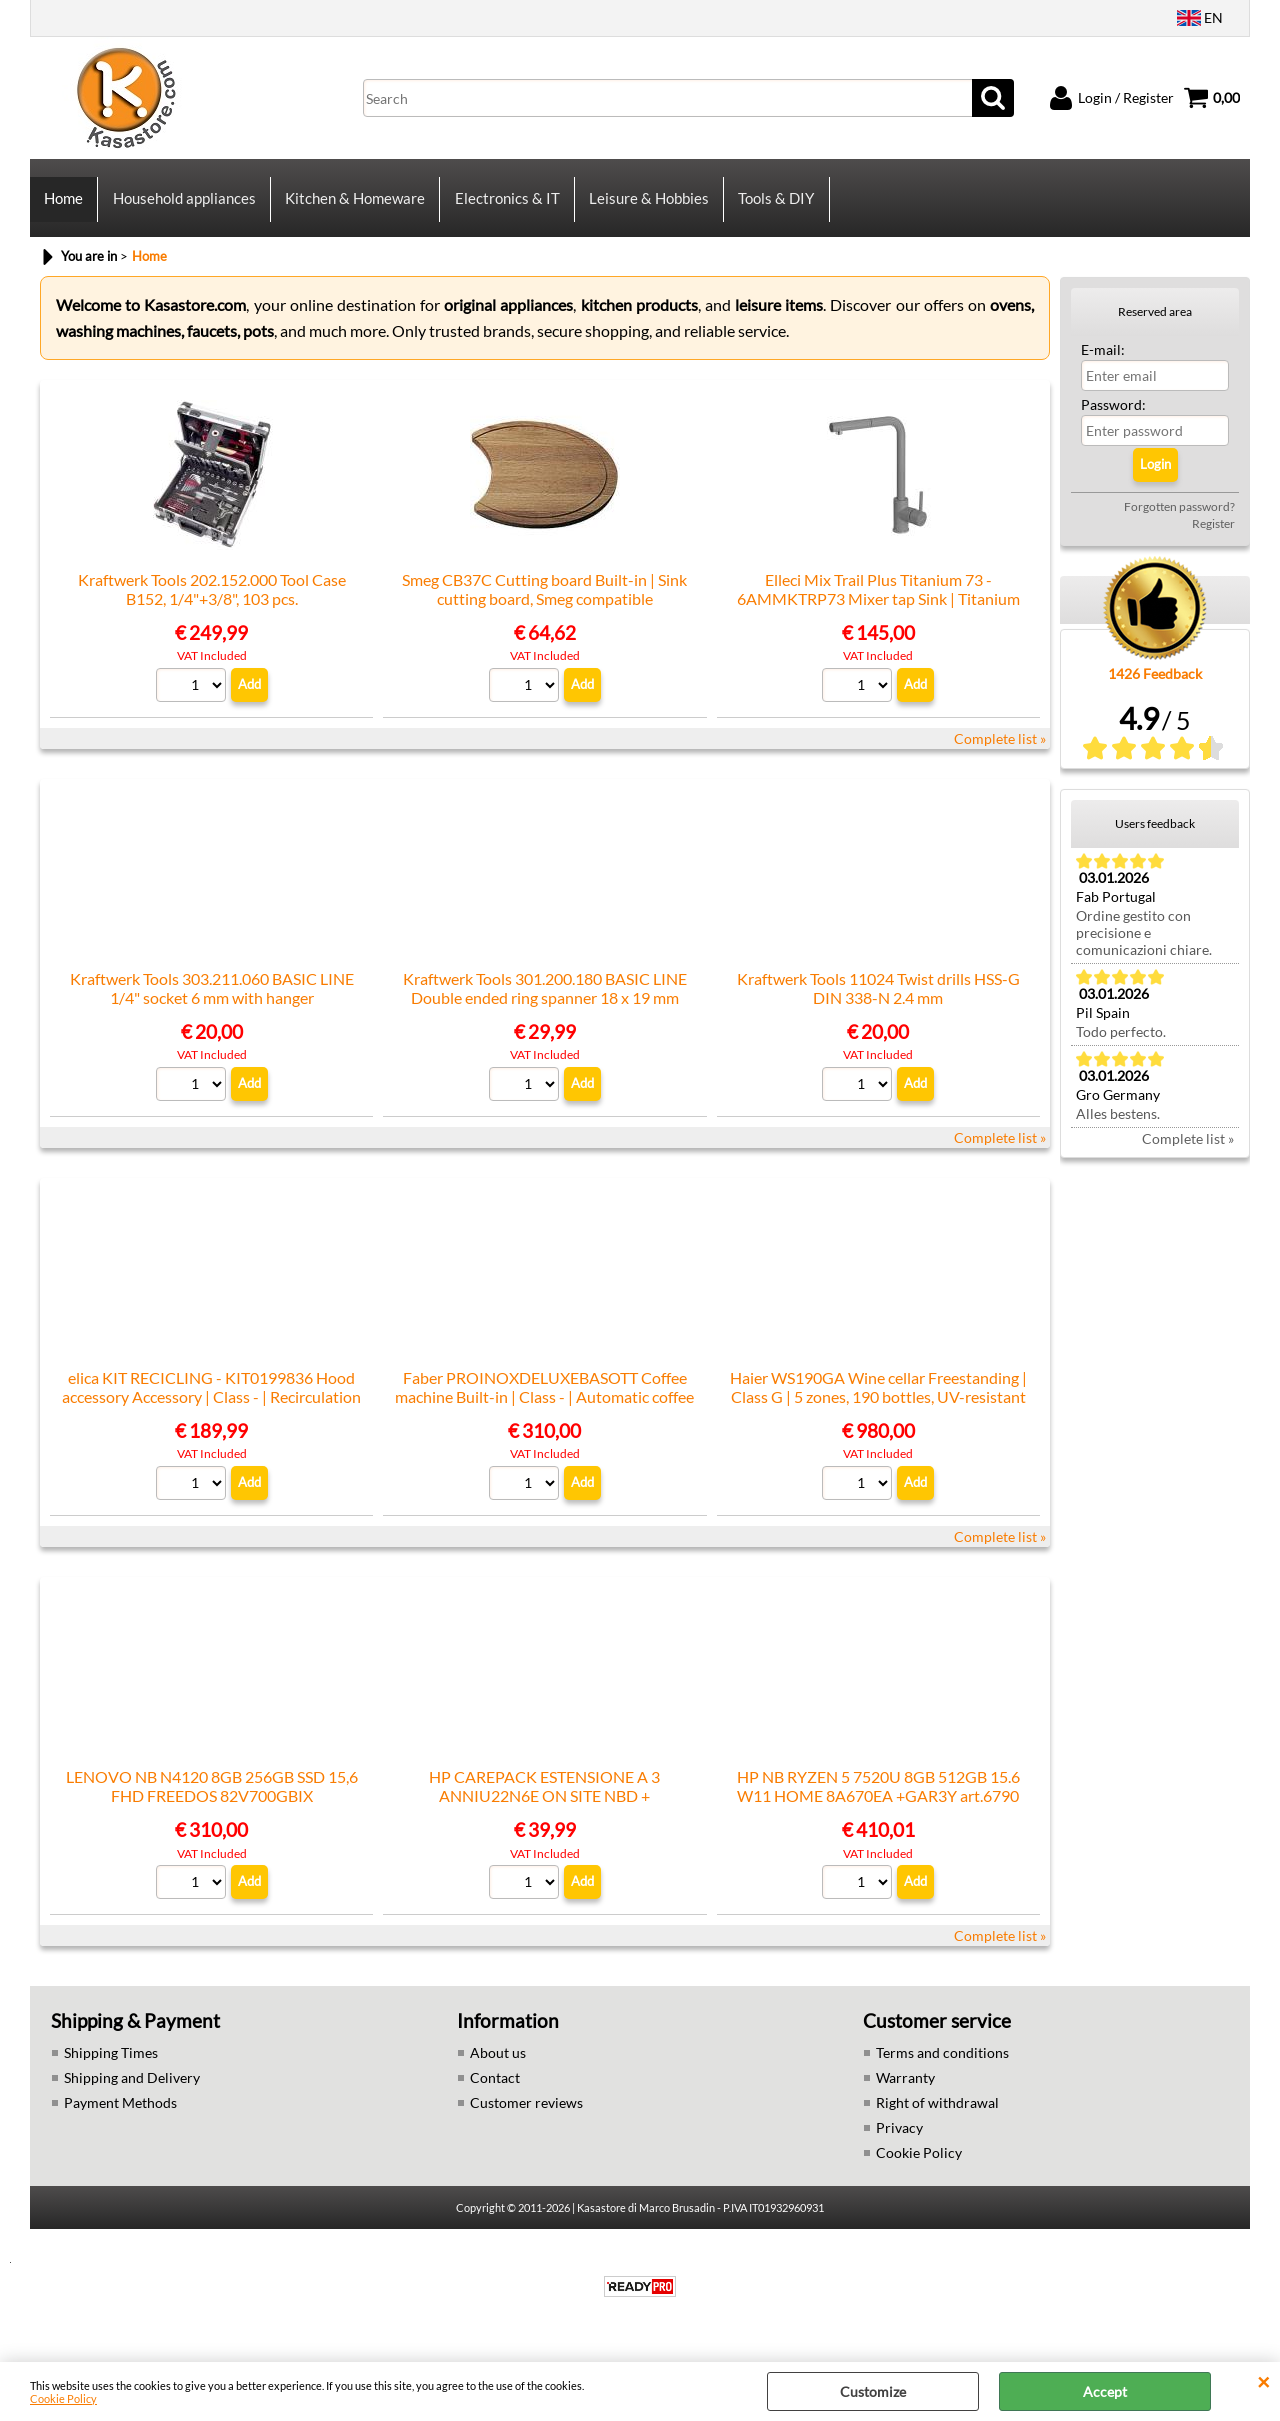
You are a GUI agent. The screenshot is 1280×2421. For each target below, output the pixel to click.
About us (498, 2067)
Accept (1105, 2391)
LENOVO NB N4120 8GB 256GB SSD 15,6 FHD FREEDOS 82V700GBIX (212, 1801)
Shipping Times (111, 2067)
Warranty (905, 2092)
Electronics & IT (505, 206)
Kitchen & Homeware (354, 206)
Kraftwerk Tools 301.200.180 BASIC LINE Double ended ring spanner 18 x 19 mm (545, 1003)
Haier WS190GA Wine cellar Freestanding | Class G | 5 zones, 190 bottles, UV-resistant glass (878, 1412)
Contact (495, 2092)
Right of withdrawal (937, 2117)
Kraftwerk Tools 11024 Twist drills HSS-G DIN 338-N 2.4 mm (878, 1003)
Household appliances (183, 206)
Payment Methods (120, 2117)
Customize (873, 2391)
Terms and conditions (942, 2067)
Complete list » (1000, 753)
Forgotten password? (1179, 521)
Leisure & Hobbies (647, 206)
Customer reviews (526, 2117)
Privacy (899, 2142)
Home (63, 206)
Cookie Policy (63, 2398)
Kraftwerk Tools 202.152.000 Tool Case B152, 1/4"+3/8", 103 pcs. (212, 604)
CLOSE (1263, 2382)
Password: (1113, 419)
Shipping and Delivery (132, 2092)
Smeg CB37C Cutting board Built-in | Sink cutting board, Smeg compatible (544, 604)
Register (1213, 538)
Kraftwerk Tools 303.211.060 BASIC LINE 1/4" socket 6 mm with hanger (212, 1003)
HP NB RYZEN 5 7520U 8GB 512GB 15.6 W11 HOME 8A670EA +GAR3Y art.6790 (878, 1801)
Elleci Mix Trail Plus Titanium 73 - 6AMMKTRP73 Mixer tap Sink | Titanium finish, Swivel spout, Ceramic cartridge (878, 614)
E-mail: (1103, 364)
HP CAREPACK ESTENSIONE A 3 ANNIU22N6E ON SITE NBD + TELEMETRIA (544, 1811)
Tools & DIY (774, 206)
